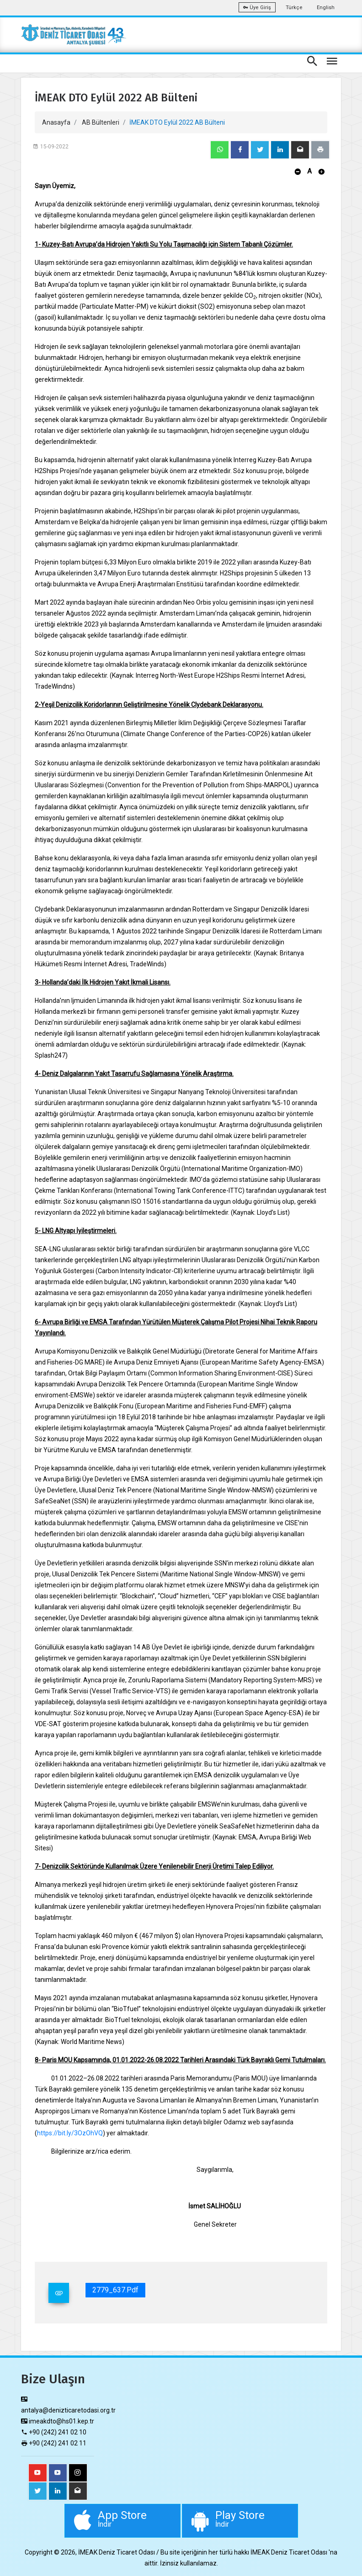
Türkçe (294, 8)
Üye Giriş (257, 8)
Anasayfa (56, 122)
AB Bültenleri (100, 122)
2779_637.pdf (115, 2290)
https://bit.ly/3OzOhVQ (70, 2133)
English (326, 8)
